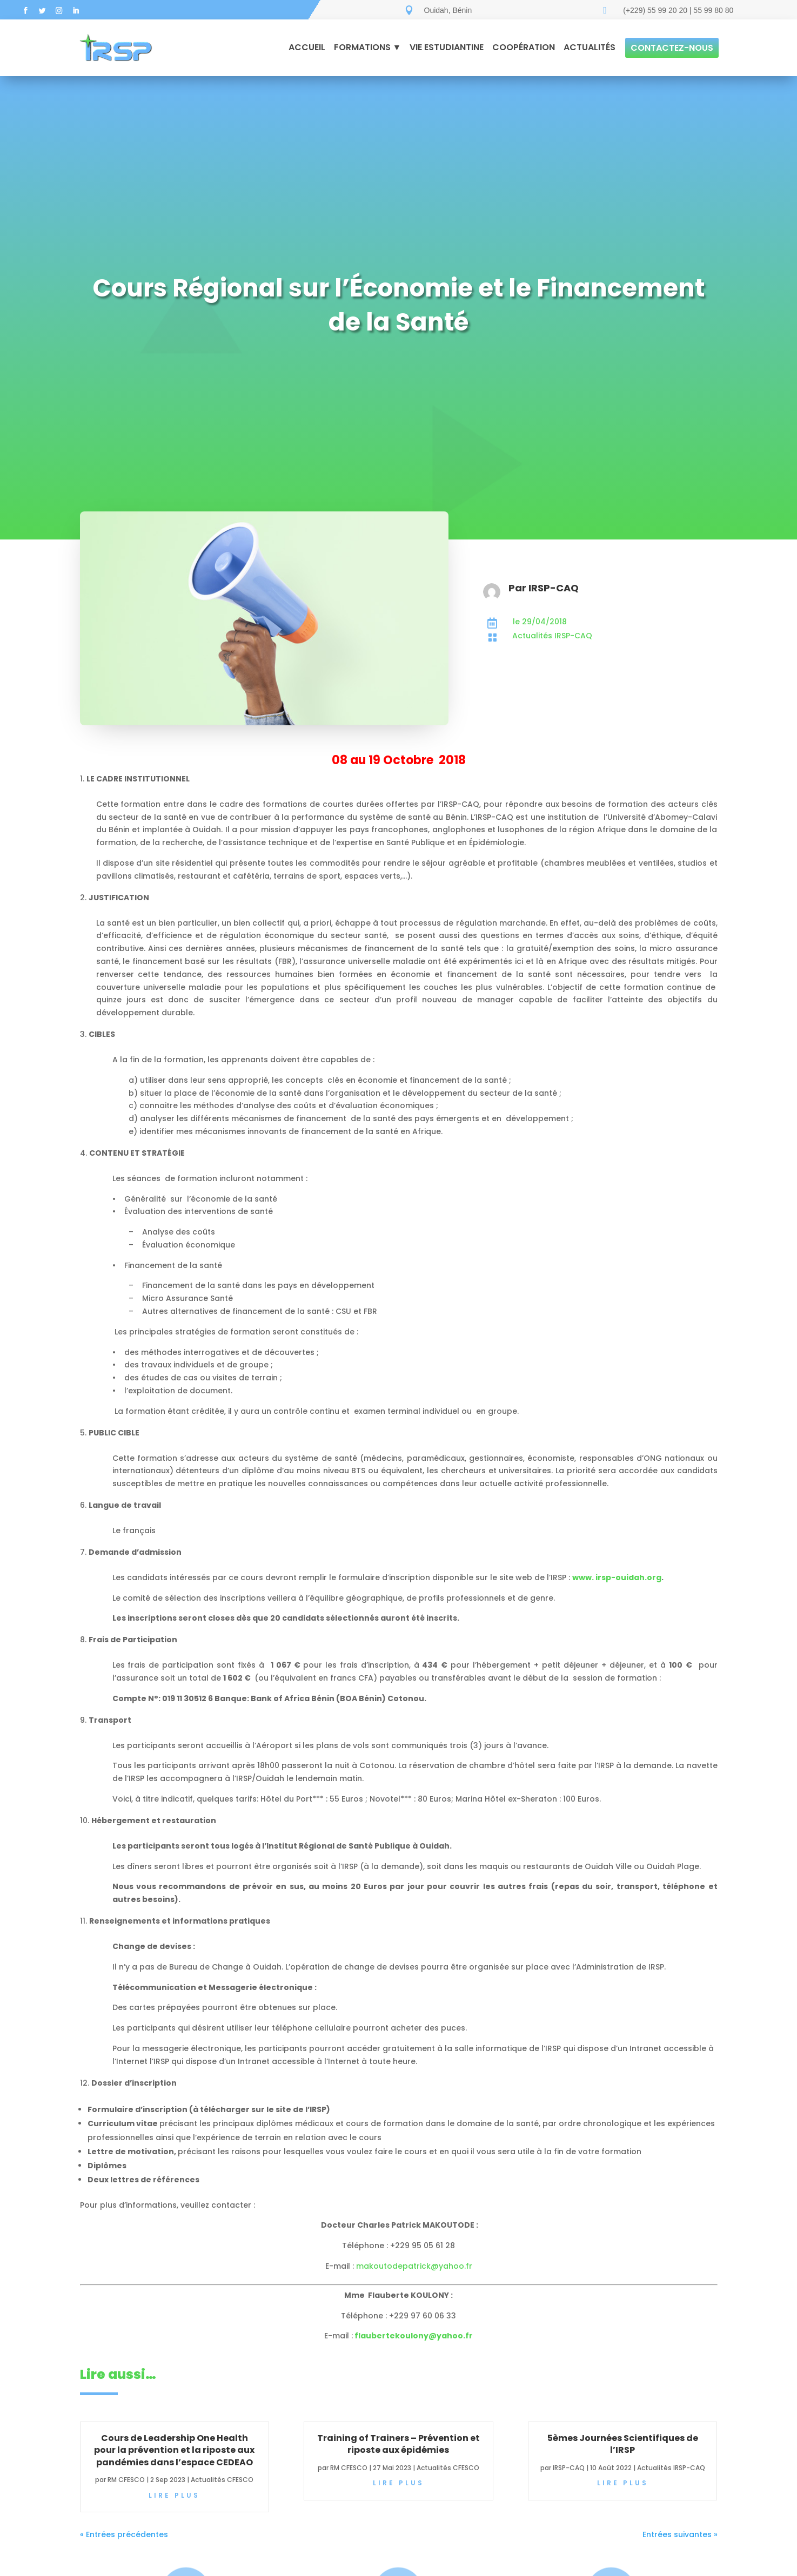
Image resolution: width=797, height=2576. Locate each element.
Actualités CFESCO (222, 2479)
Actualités (589, 47)
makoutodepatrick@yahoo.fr (414, 2266)
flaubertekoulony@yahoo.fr (413, 2335)
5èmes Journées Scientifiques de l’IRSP (622, 2444)
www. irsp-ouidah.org (616, 1577)
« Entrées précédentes (124, 2534)
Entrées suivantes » (680, 2534)
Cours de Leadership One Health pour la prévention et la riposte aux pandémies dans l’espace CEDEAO (174, 2450)
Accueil (307, 47)
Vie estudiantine (447, 47)
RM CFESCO (126, 2479)
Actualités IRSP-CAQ (671, 2467)
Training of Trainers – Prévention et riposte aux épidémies (398, 2444)
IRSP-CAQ (569, 2467)
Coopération (523, 47)
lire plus (174, 2495)
